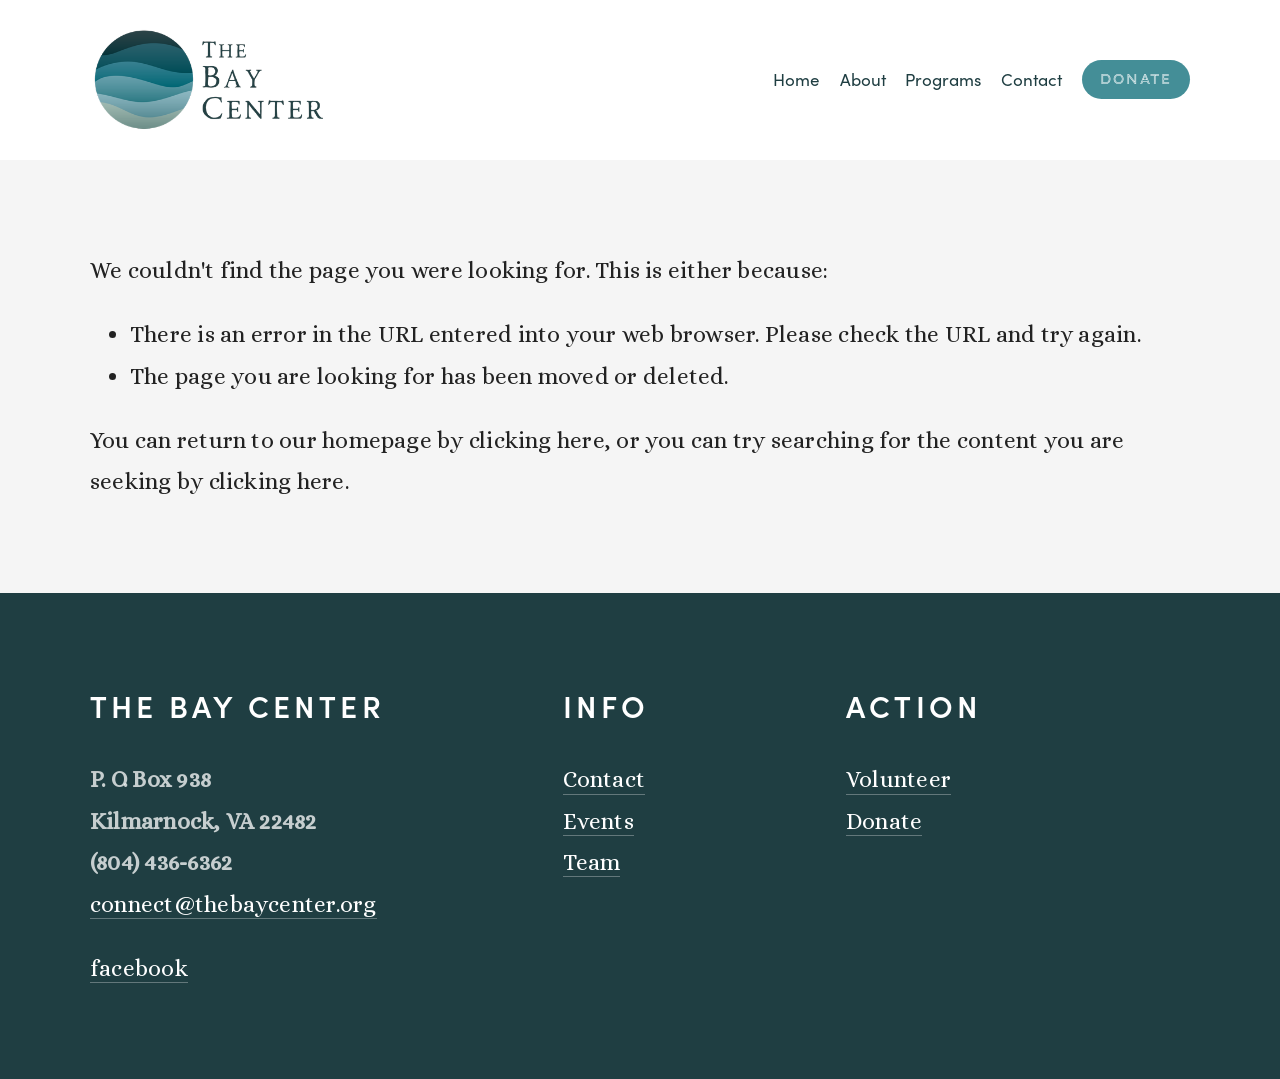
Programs (943, 79)
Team (592, 862)
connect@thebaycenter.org (233, 904)
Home (796, 79)
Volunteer (898, 779)
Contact (1031, 79)
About (863, 79)
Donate (1136, 79)
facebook (139, 968)
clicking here (537, 440)
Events (598, 821)
